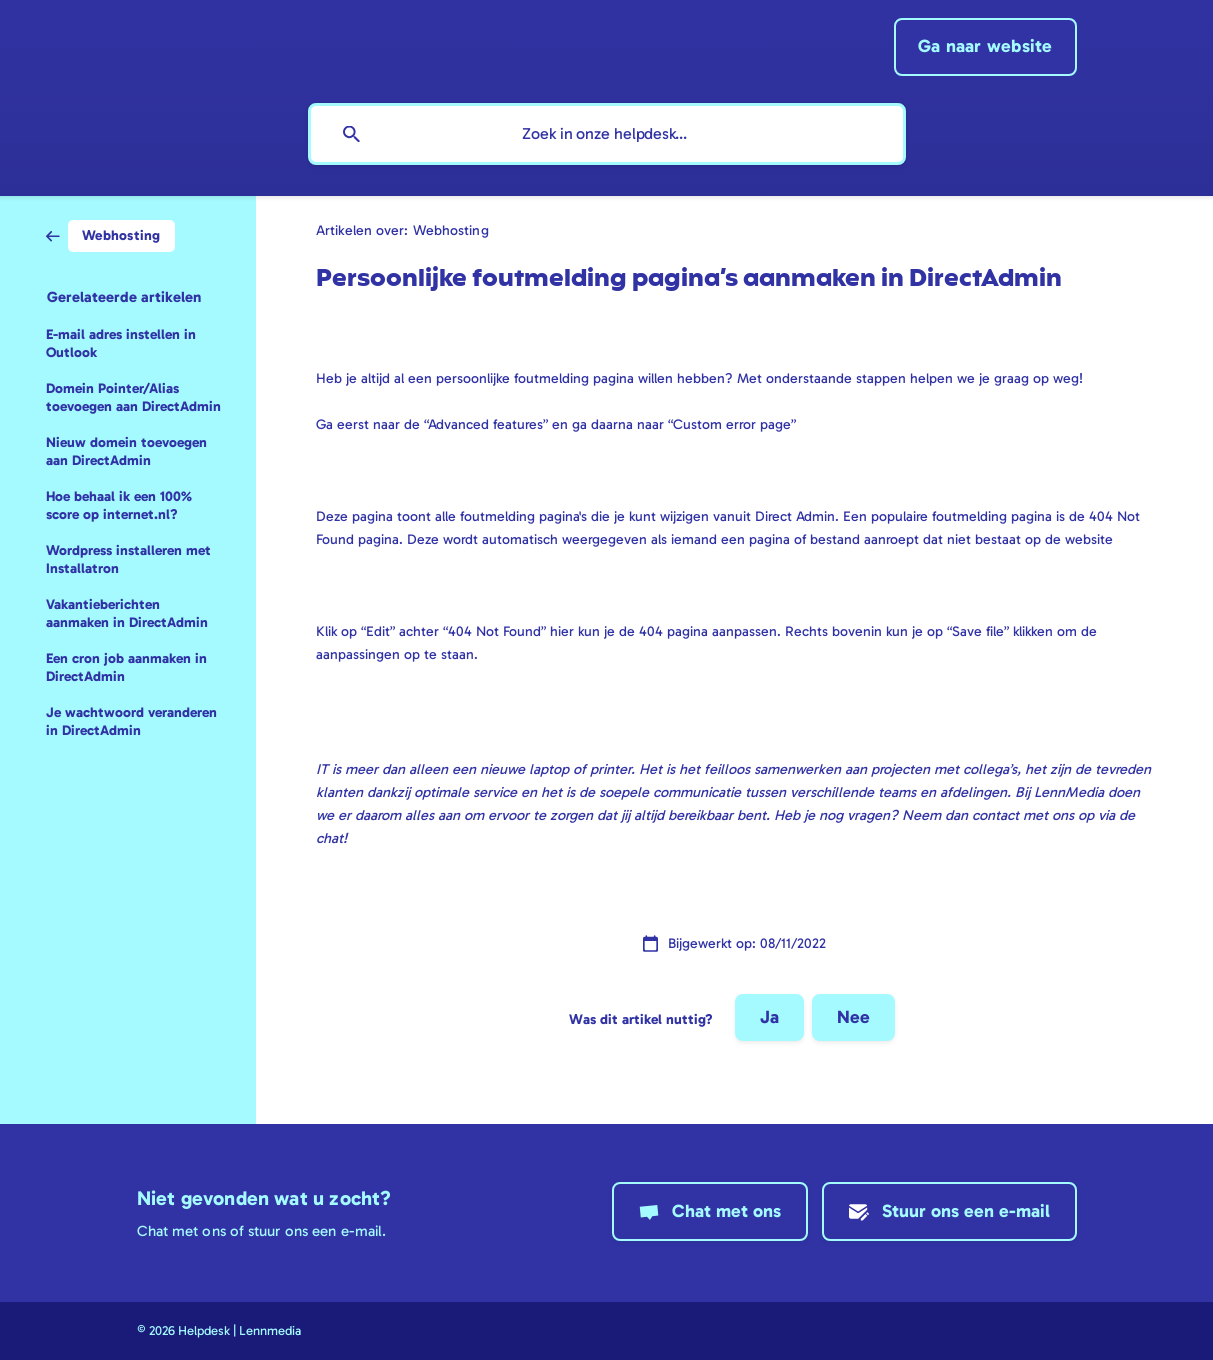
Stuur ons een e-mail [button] (966, 1211)
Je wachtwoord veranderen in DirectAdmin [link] (131, 721)
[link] (110, 235)
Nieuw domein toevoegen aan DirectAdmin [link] (126, 451)
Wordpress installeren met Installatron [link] (128, 559)
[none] (985, 47)
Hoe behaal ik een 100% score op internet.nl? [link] (119, 505)
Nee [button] (853, 1017)
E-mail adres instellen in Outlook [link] (121, 343)
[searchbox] (607, 134)
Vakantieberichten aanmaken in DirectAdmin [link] (127, 613)
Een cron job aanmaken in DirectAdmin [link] (126, 667)
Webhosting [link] (451, 230)
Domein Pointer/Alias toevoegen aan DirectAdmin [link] (133, 397)
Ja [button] (769, 1017)
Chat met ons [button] (726, 1211)
